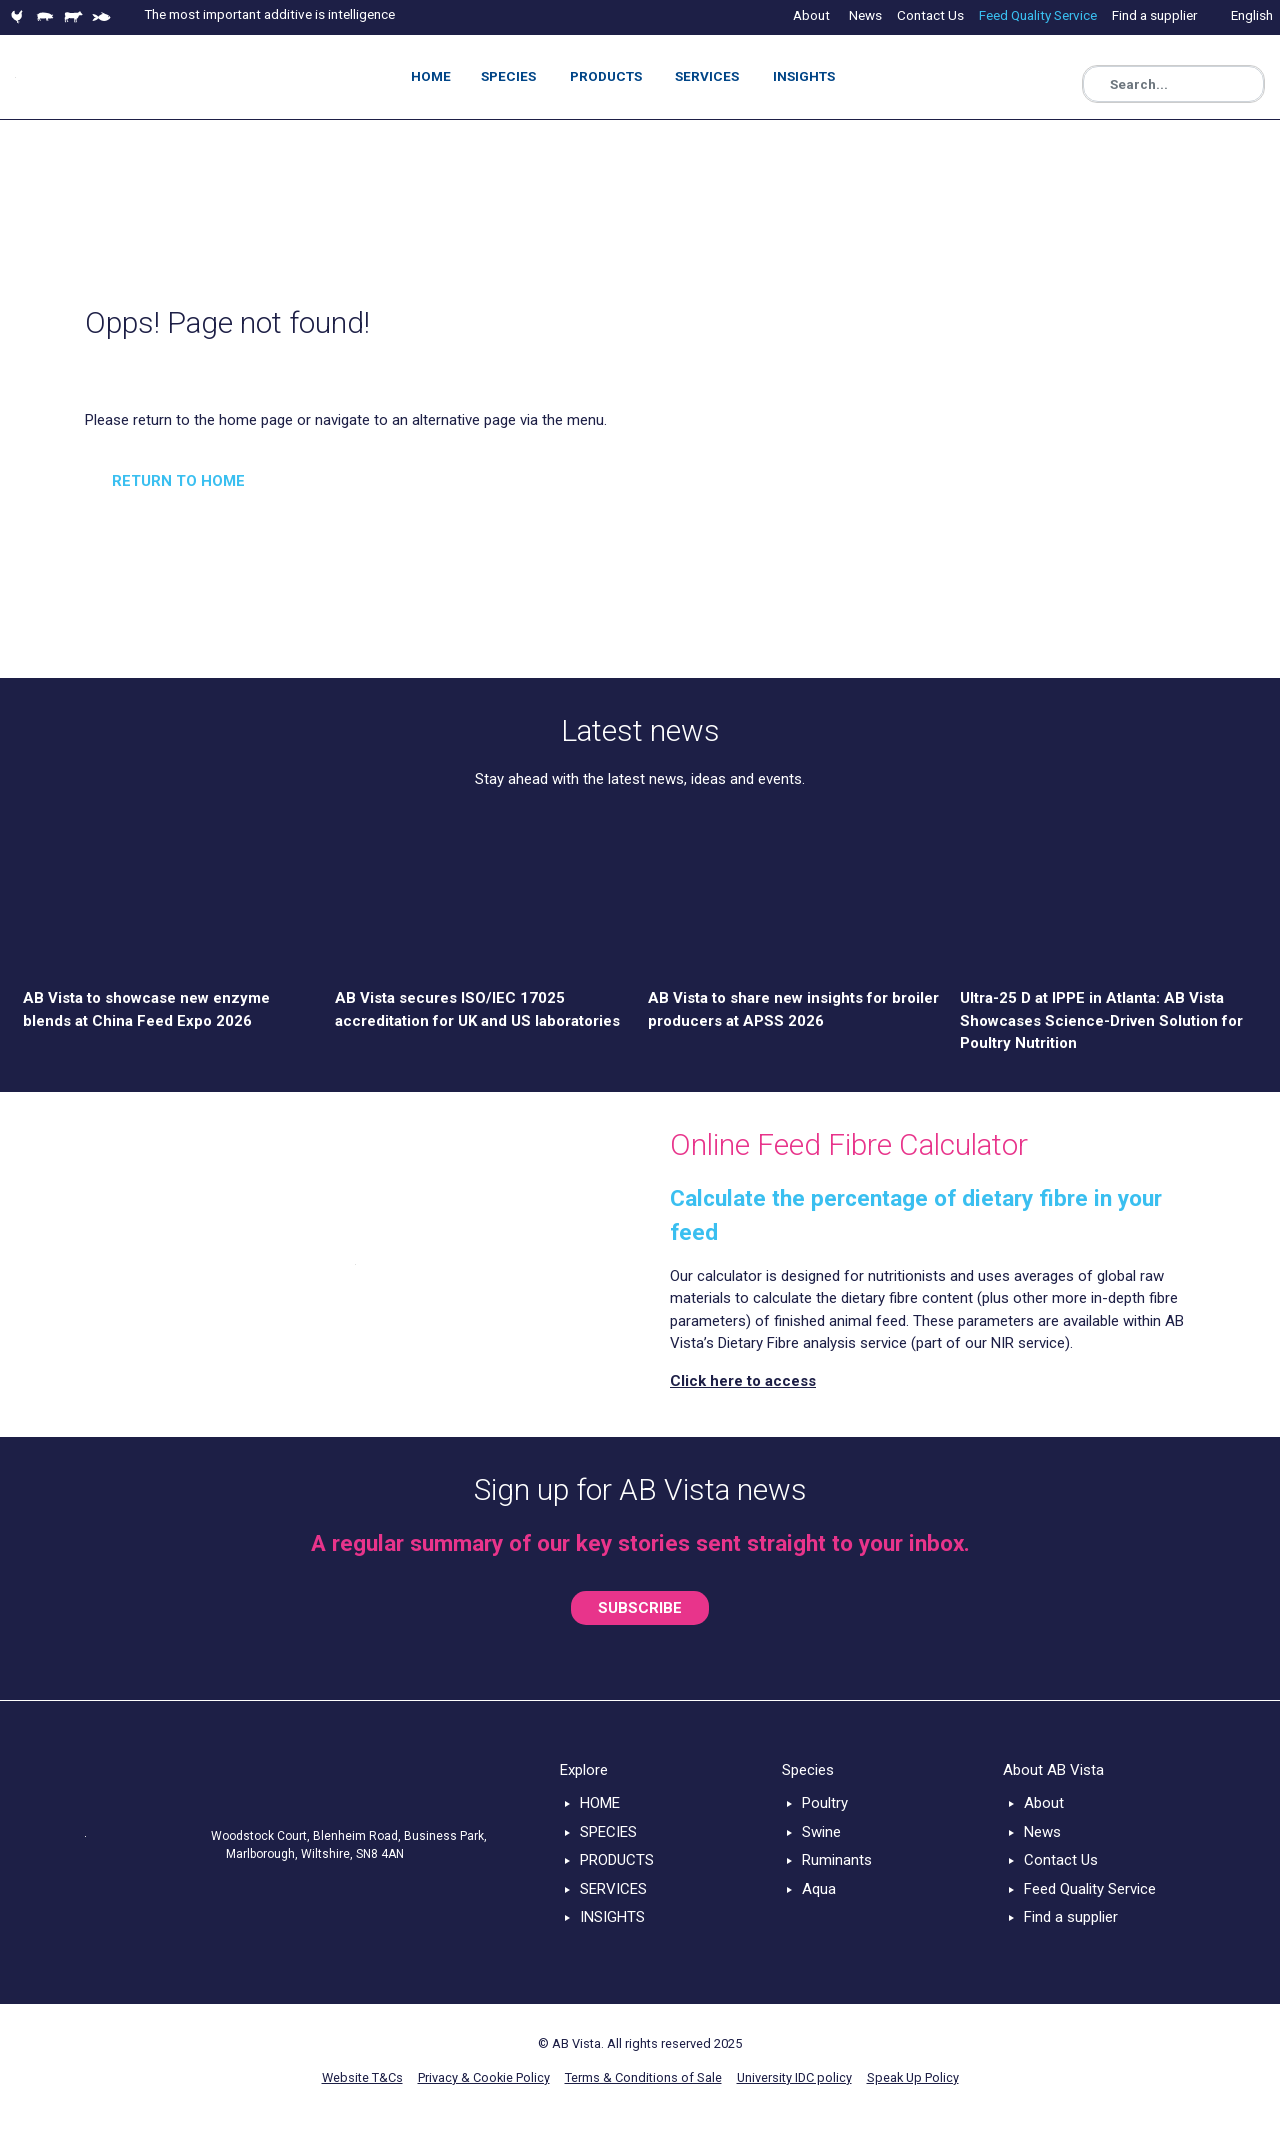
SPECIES (608, 1832)
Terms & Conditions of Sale (643, 2077)
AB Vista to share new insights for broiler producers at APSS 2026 (793, 1009)
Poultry (825, 1803)
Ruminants (837, 1860)
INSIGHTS (612, 1917)
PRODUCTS (617, 1860)
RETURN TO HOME (178, 481)
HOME (600, 1803)
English (1252, 15)
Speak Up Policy (913, 2077)
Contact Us (1061, 1860)
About (1044, 1803)
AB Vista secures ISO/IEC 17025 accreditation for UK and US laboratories (477, 1009)
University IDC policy (794, 2077)
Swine (821, 1832)
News (1042, 1832)
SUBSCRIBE (640, 1608)
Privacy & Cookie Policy (484, 2077)
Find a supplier (1071, 1917)
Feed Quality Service (1090, 1889)
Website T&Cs (362, 2077)
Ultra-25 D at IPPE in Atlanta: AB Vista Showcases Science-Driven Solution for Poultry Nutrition (1101, 1020)
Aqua (819, 1889)
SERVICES (613, 1889)
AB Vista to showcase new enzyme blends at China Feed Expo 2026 (146, 1009)
